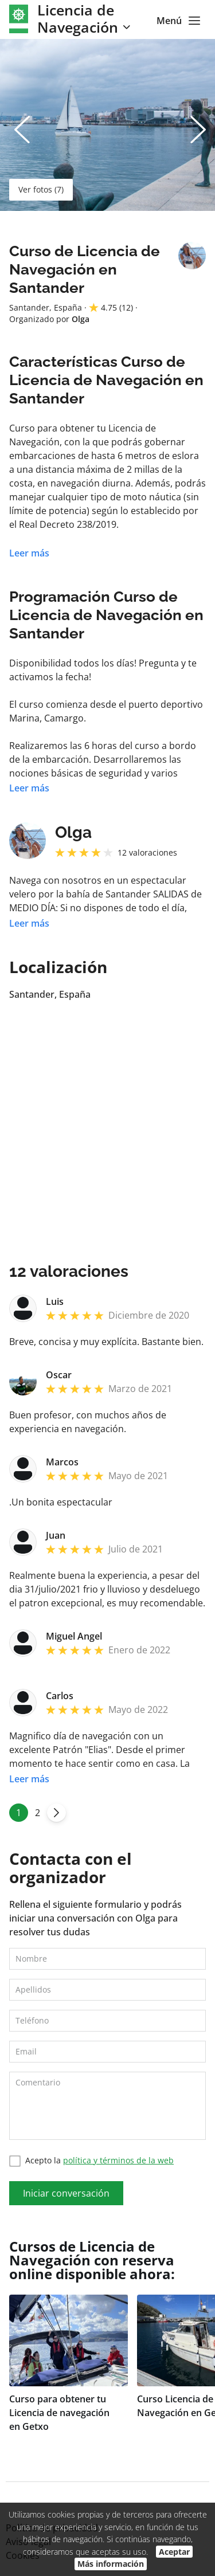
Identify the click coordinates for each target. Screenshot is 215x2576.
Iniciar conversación (66, 2193)
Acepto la (91, 2161)
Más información (110, 2563)
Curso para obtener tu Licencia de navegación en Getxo (59, 2413)
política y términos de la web (118, 2160)
